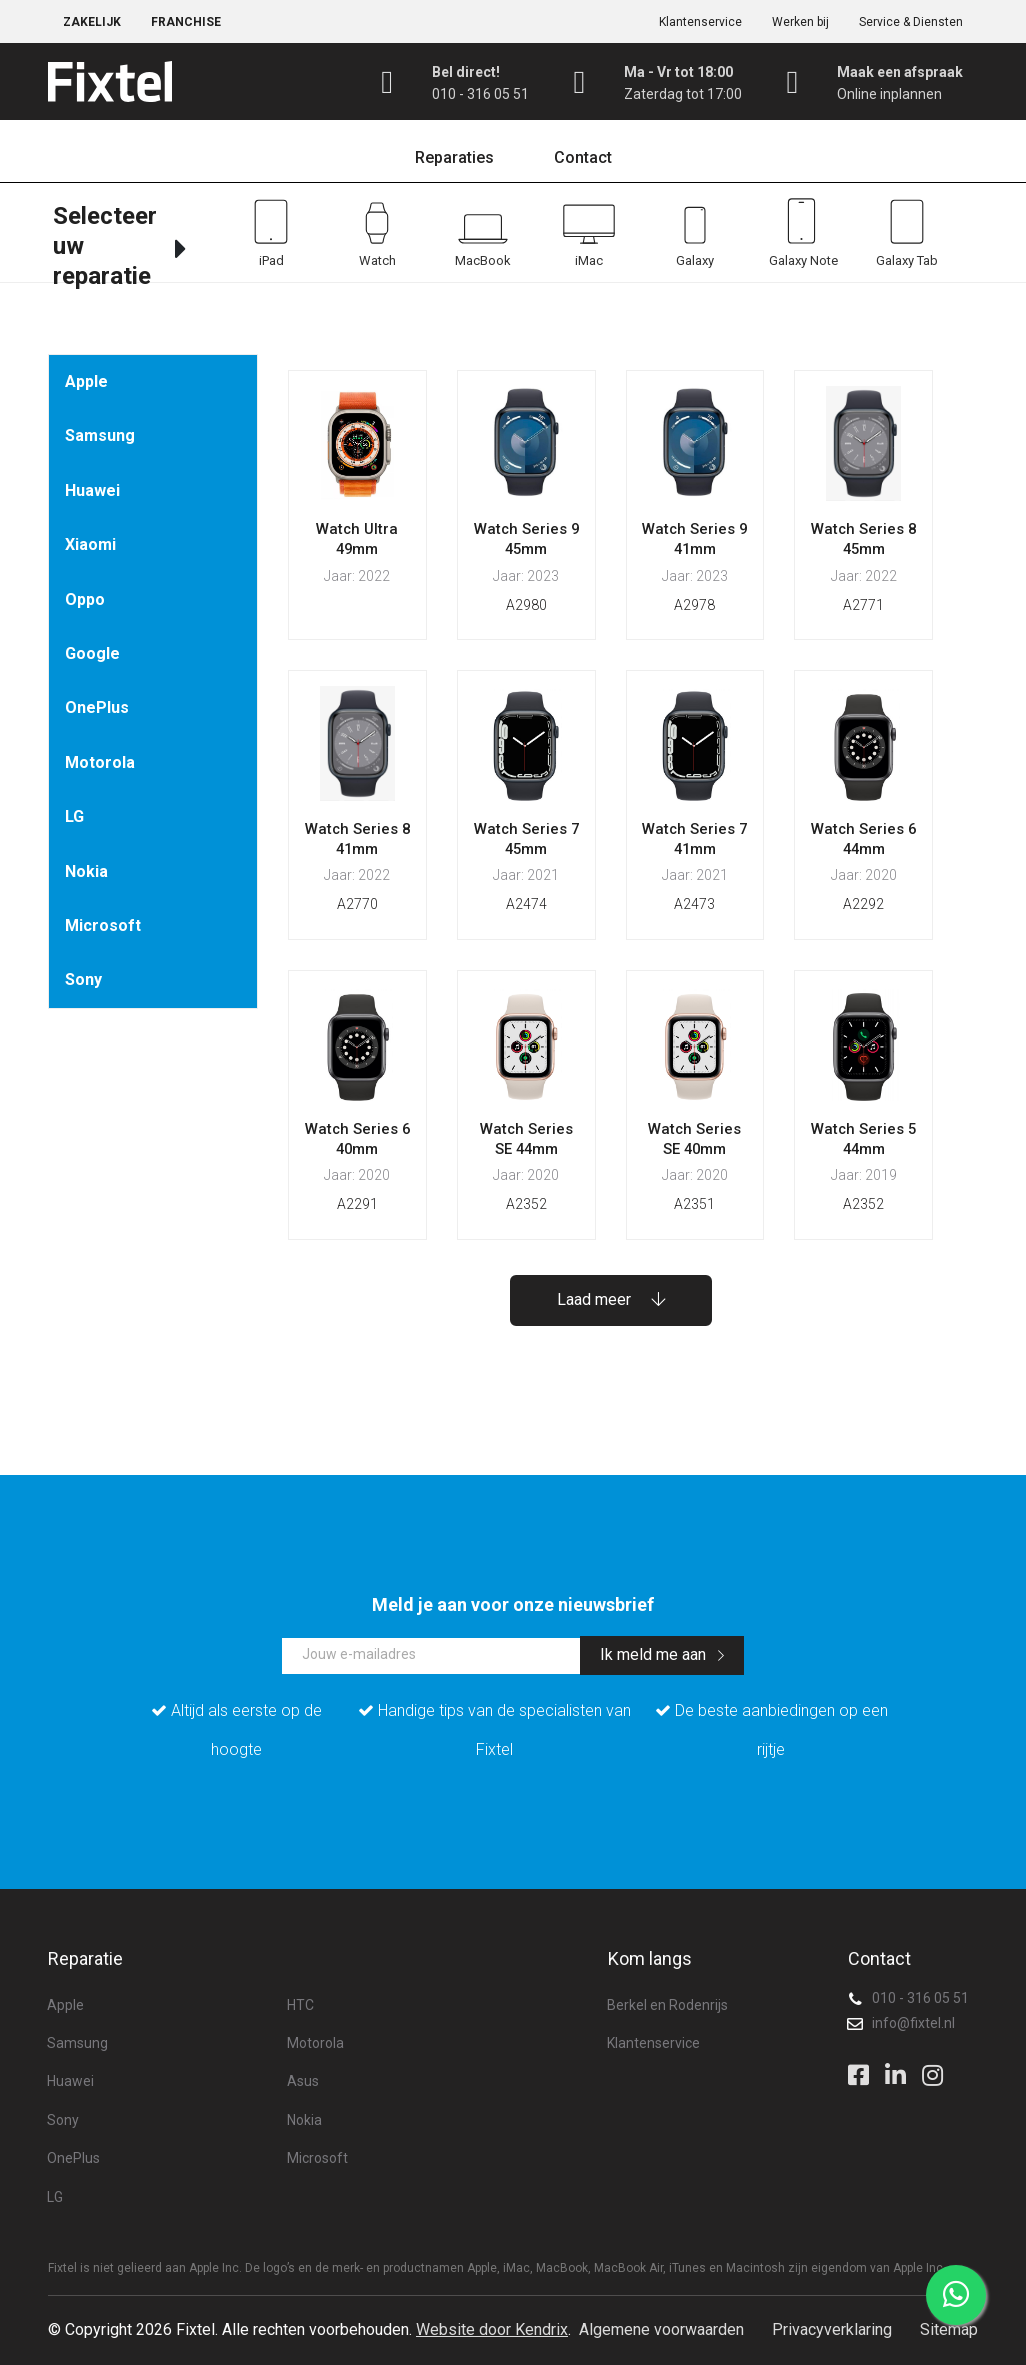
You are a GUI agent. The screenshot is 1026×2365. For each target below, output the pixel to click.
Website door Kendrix (492, 2329)
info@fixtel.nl (913, 2023)
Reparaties (454, 157)
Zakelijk (92, 22)
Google (92, 653)
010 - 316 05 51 (920, 1998)
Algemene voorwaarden (661, 2329)
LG (74, 816)
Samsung (100, 435)
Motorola (100, 762)
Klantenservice (700, 22)
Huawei (92, 490)
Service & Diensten (911, 22)
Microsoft (103, 925)
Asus (303, 2081)
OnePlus (97, 707)
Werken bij (800, 22)
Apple (86, 381)
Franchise (186, 22)
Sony (83, 979)
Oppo (85, 599)
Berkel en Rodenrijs (667, 2005)
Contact (583, 157)
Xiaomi (90, 544)
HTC (300, 2005)
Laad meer (611, 1299)
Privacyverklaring (832, 2329)
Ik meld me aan (662, 1654)
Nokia (86, 871)
